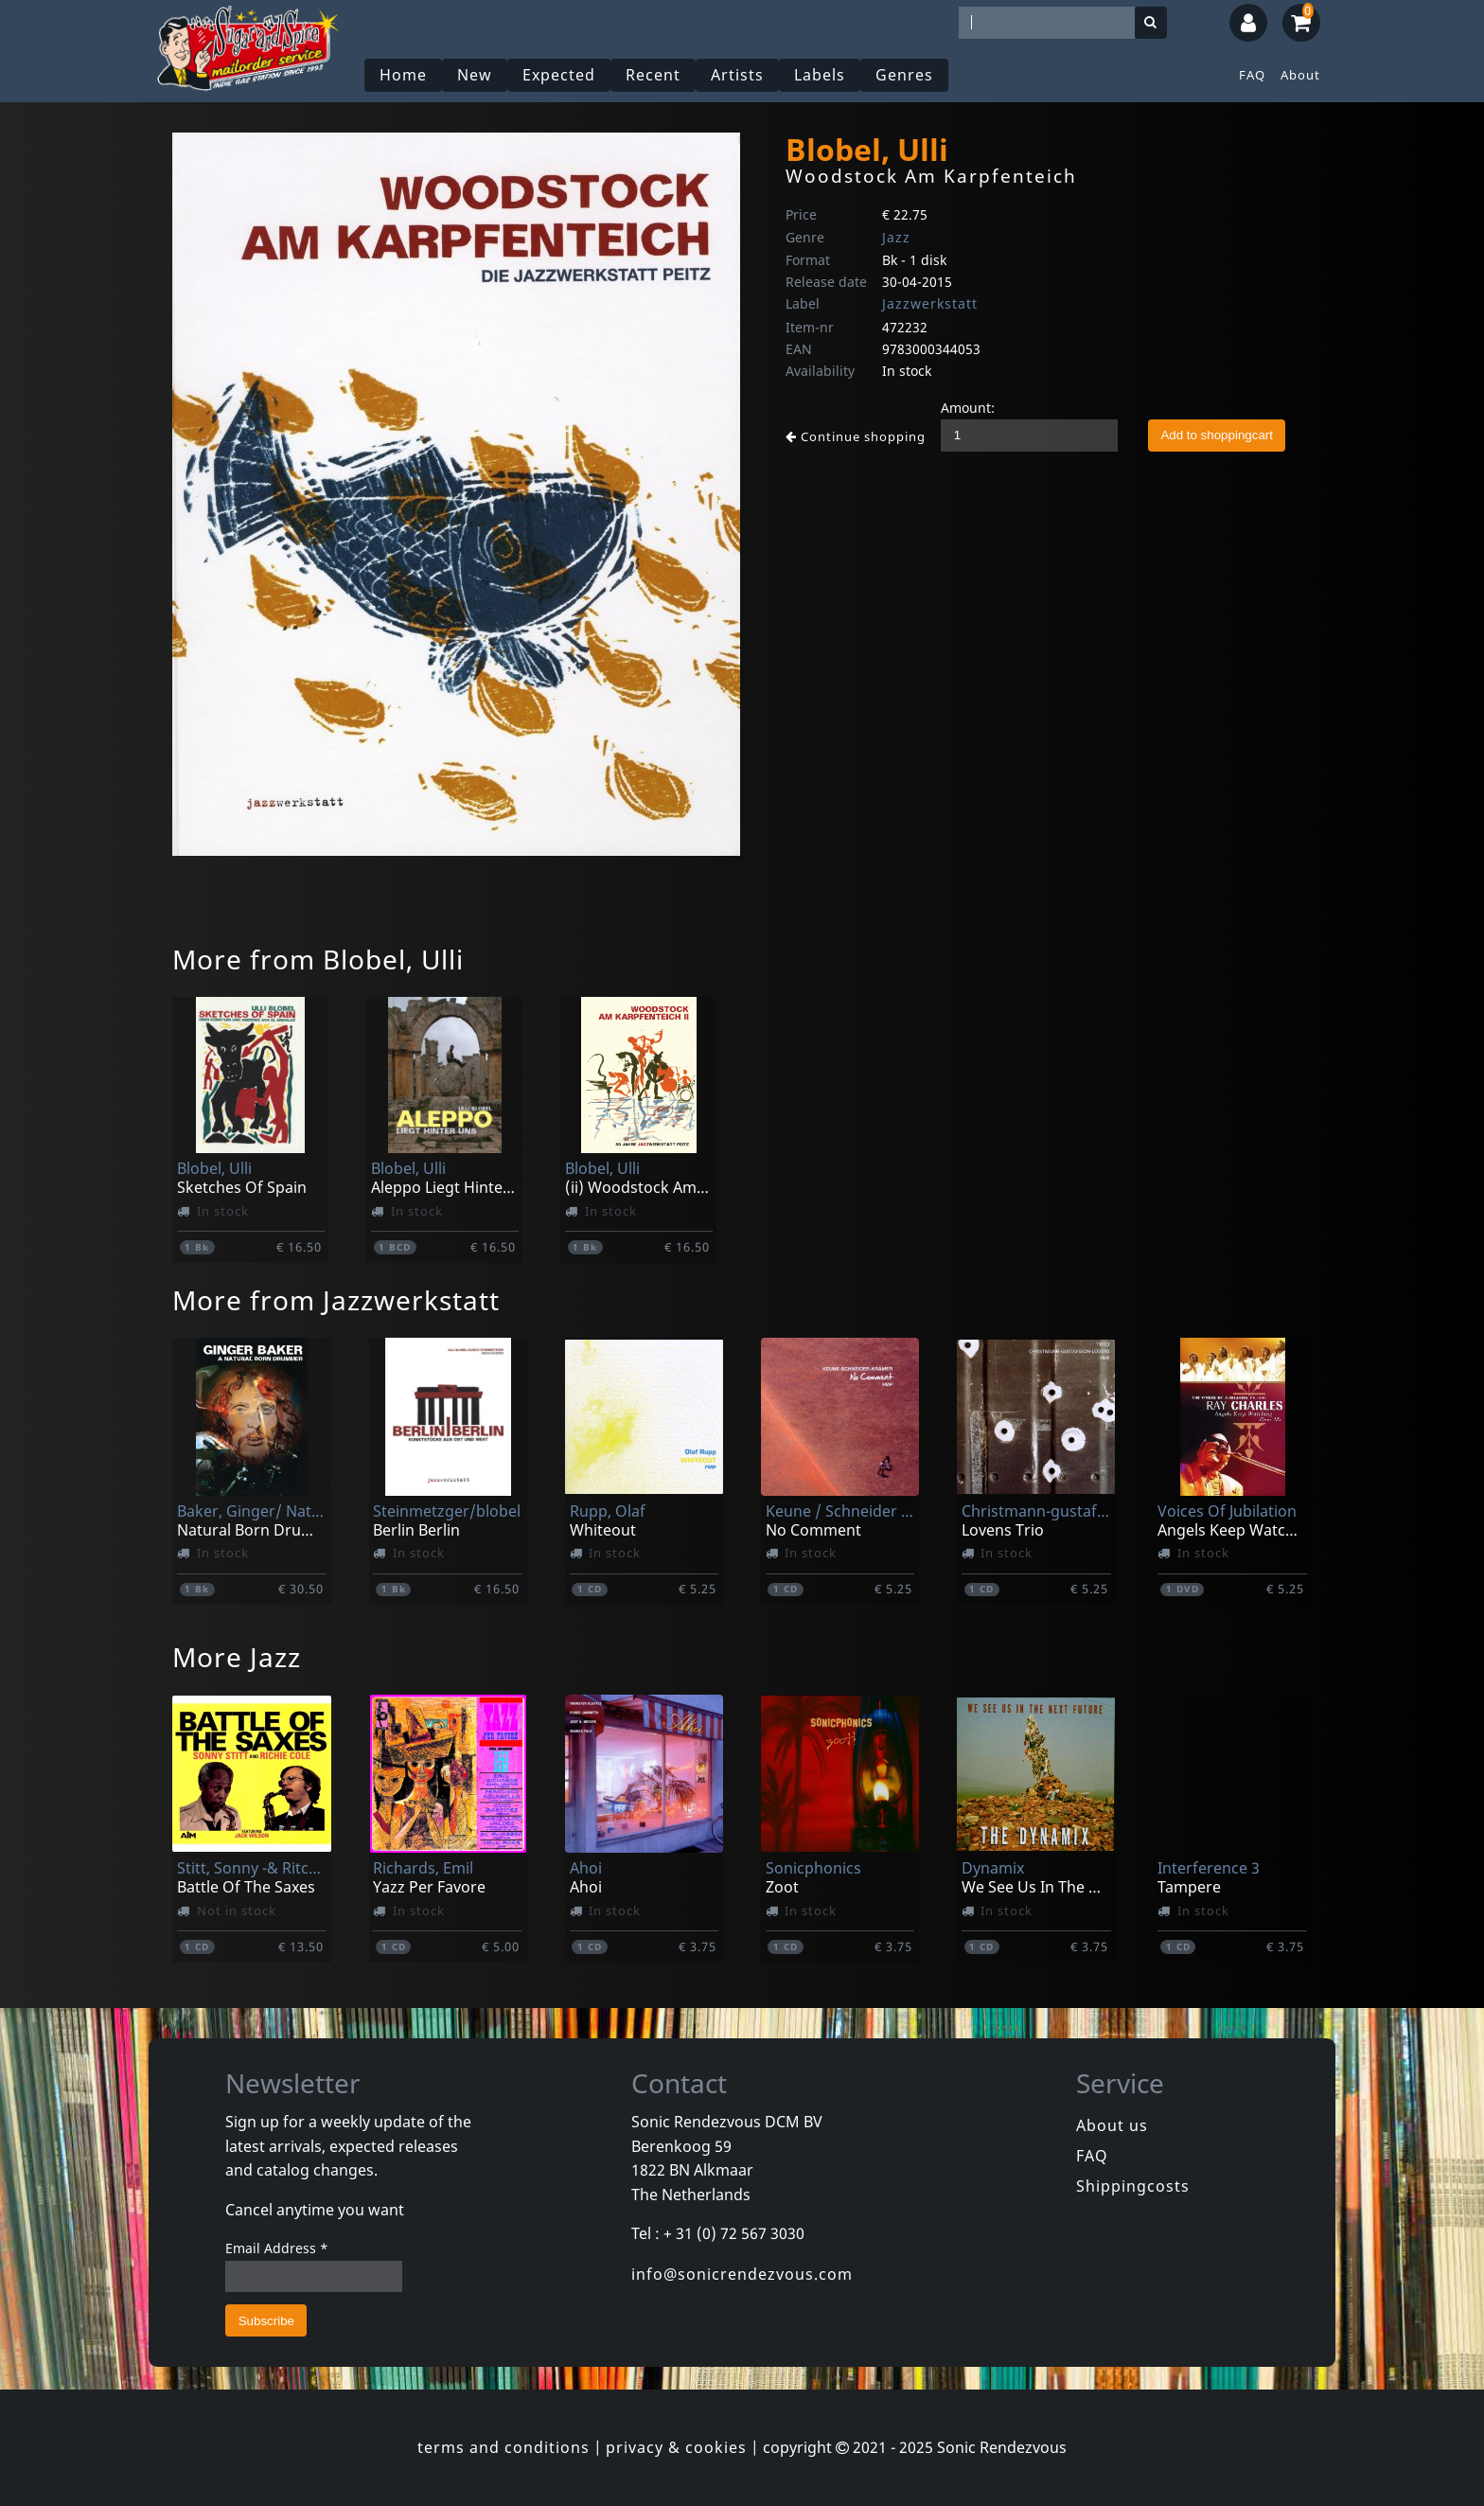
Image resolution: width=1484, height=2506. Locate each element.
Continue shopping (856, 436)
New (474, 74)
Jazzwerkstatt (930, 303)
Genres (904, 74)
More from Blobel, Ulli (318, 959)
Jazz (896, 237)
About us (1112, 2125)
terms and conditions (503, 2447)
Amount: (968, 408)
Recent (653, 74)
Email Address (276, 2248)
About (1300, 74)
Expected (558, 74)
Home (403, 74)
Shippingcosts (1133, 2186)
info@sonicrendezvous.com (742, 2274)
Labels (819, 74)
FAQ (1252, 74)
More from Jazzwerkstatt (336, 1300)
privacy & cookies (676, 2447)
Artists (737, 74)
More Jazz (236, 1657)
